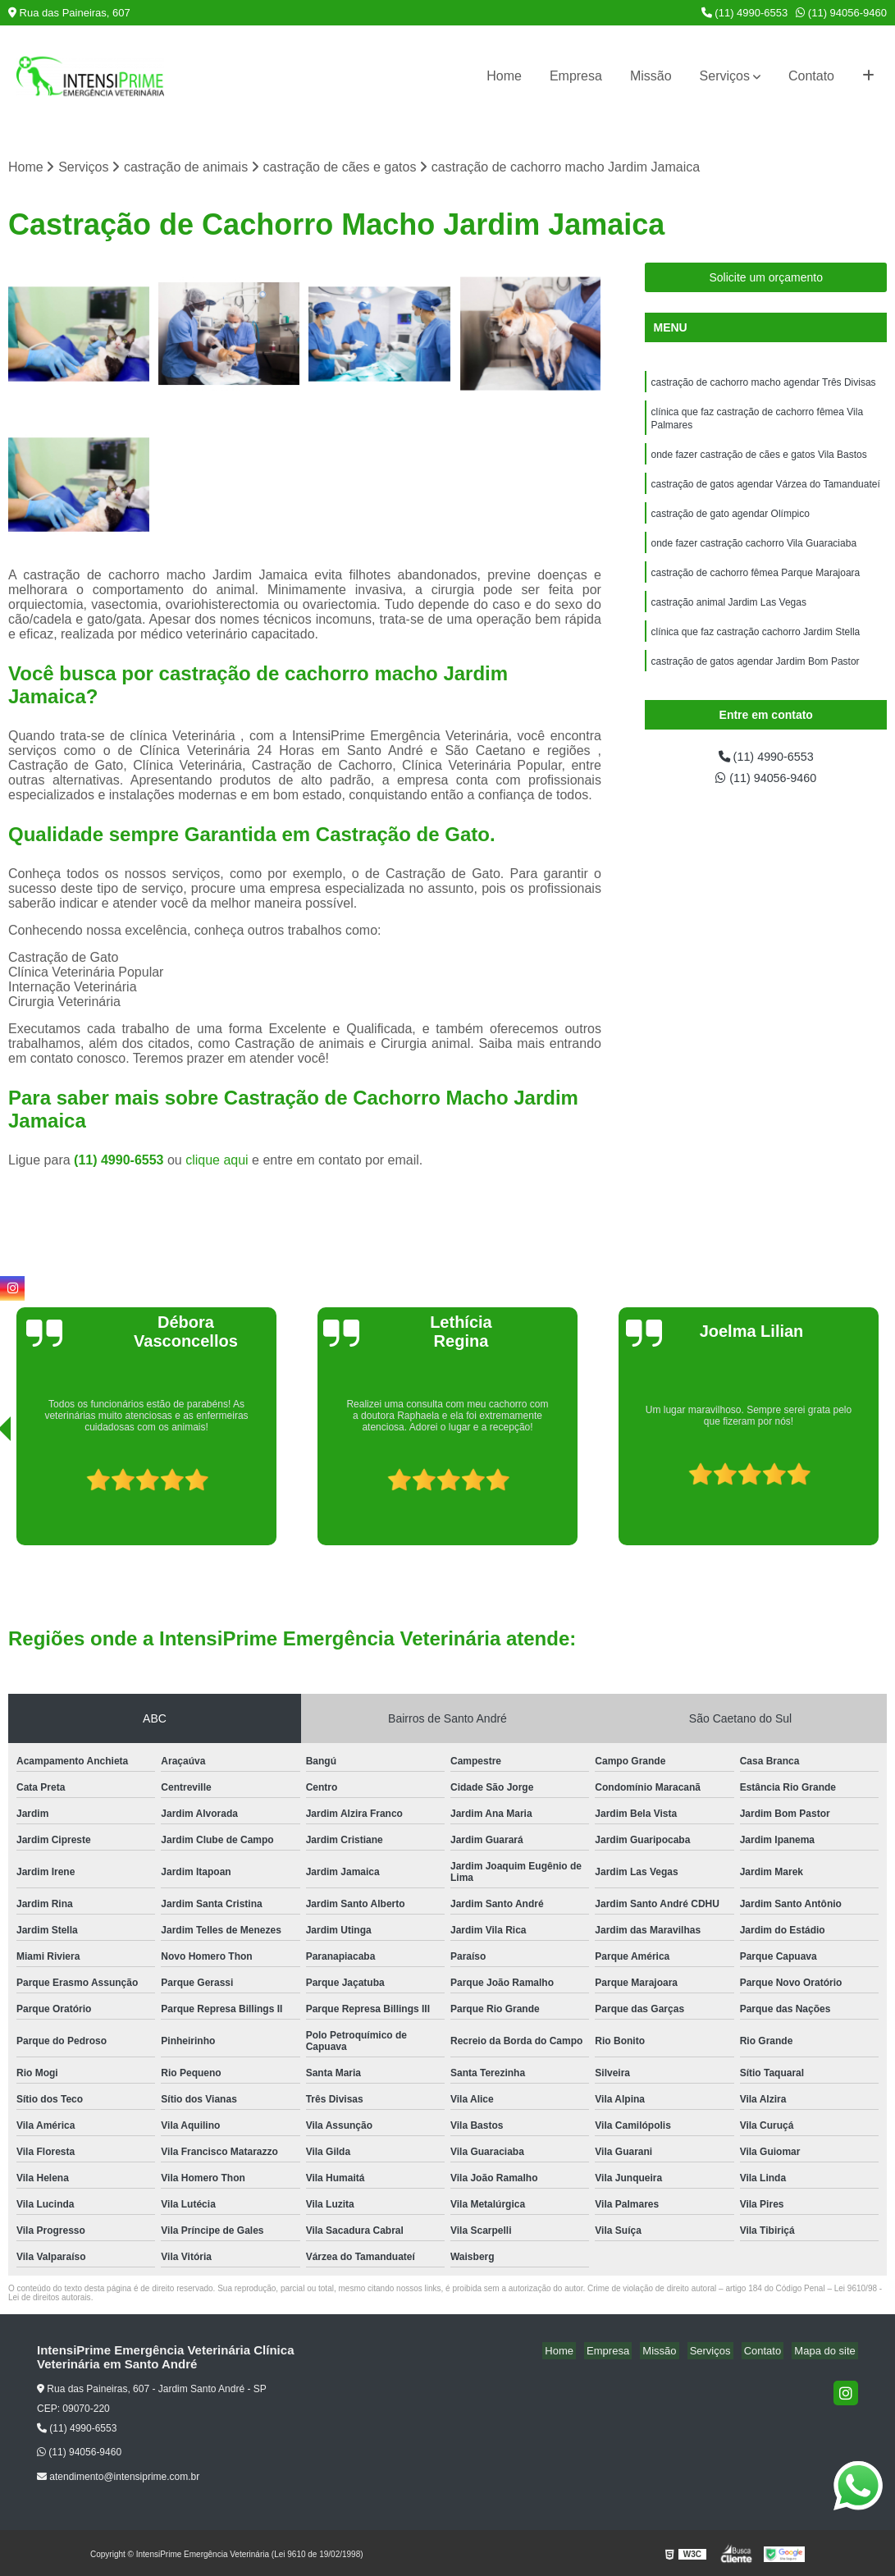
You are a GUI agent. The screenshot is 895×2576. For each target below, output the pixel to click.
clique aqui (217, 1162)
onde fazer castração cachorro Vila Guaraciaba (753, 555)
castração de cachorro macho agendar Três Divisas (763, 385)
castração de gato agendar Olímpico (730, 524)
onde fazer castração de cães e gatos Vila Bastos (758, 462)
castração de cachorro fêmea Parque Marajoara (755, 587)
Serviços (725, 76)
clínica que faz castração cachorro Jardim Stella (755, 649)
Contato (811, 76)
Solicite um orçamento (766, 279)
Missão (651, 76)
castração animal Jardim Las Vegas (728, 618)
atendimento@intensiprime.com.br (118, 2478)
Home (504, 76)
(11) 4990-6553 (744, 13)
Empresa (576, 76)
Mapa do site (827, 2352)
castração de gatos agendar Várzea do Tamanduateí (765, 493)
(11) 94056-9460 (841, 13)
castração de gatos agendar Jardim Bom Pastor (755, 680)
